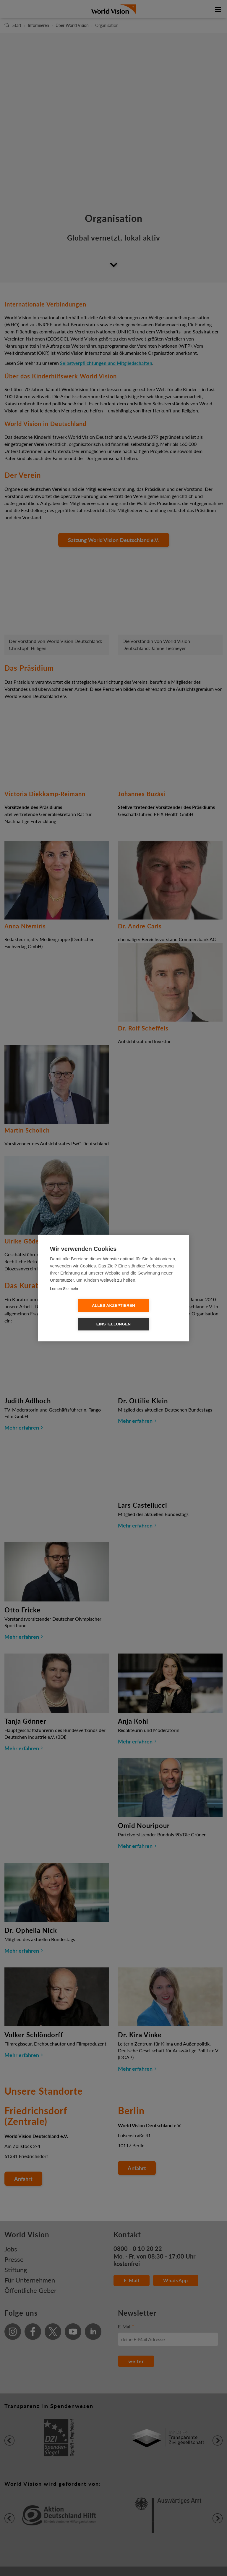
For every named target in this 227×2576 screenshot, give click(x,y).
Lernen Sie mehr (64, 1298)
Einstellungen (147, 1314)
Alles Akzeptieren (79, 1314)
